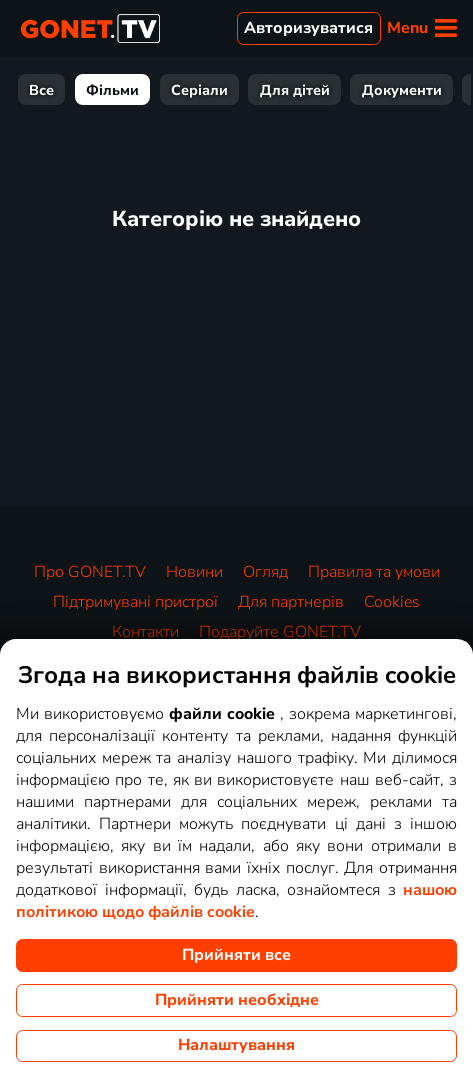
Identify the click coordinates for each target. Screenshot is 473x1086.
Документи (402, 90)
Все (41, 90)
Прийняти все (236, 955)
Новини (194, 572)
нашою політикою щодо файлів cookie (236, 901)
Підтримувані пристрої (135, 602)
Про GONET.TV (90, 572)
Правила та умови (374, 572)
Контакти (145, 632)
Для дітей (295, 90)
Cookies (392, 602)
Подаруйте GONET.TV (280, 632)
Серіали (199, 90)
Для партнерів (291, 602)
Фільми (112, 90)
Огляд (265, 572)
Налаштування (236, 1045)
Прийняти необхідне (237, 1000)
